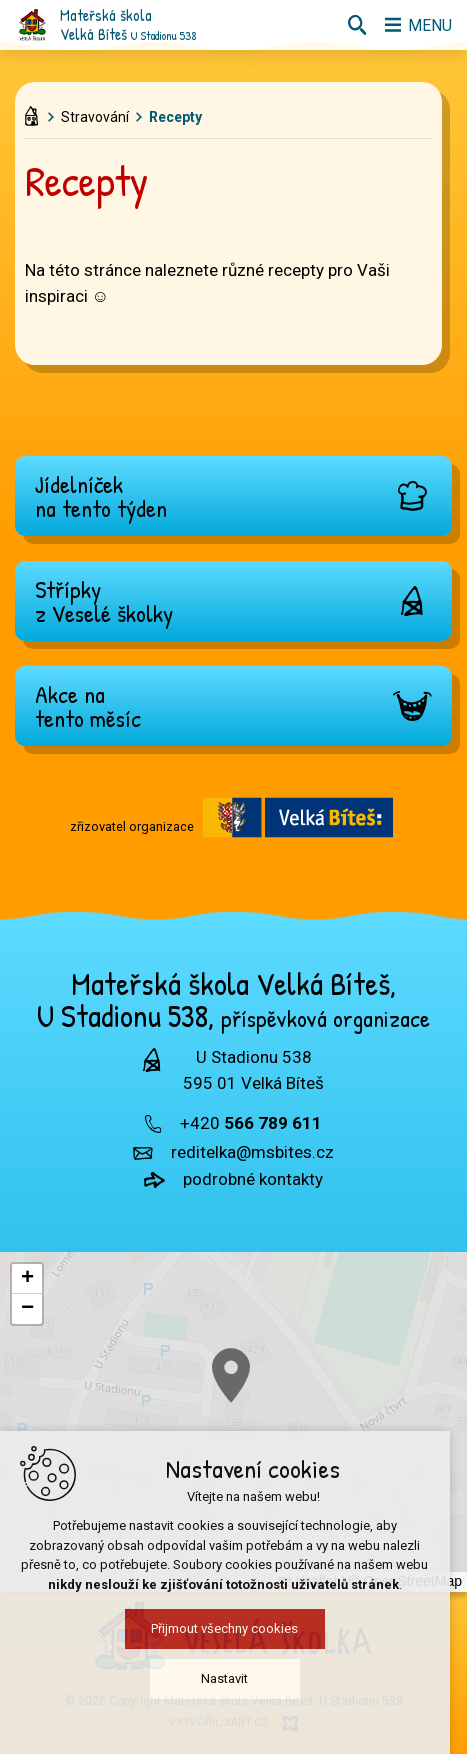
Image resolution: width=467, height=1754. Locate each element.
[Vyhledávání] (352, 25)
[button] (302, 1423)
